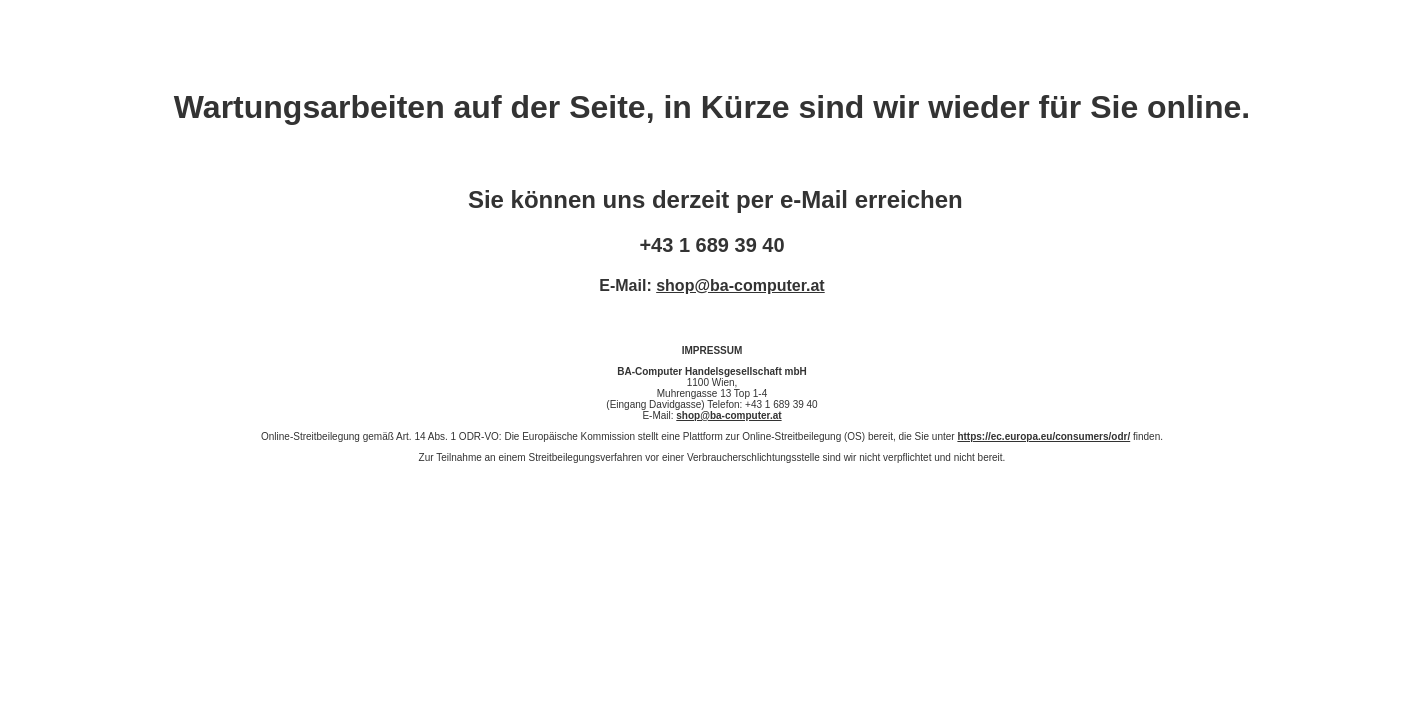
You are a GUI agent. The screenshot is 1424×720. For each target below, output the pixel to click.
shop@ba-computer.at (740, 285)
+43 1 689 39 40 (711, 245)
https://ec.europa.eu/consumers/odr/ (1043, 436)
